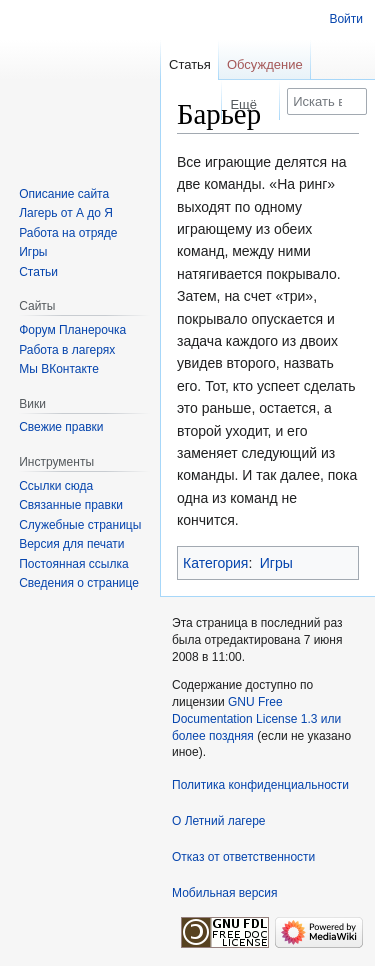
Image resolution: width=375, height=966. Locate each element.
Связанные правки (71, 505)
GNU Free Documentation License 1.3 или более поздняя (256, 719)
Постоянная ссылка (73, 564)
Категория (215, 563)
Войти (346, 19)
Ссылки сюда (56, 486)
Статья (190, 64)
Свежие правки (61, 427)
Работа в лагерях (67, 350)
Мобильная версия (225, 893)
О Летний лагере (219, 821)
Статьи (38, 272)
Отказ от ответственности (243, 857)
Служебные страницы (80, 525)
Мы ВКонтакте (59, 369)
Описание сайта (64, 194)
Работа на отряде (68, 233)
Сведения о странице (79, 583)
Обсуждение (265, 64)
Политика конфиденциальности (260, 785)
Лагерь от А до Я (66, 213)
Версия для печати (71, 544)
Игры (276, 563)
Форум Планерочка (72, 330)
